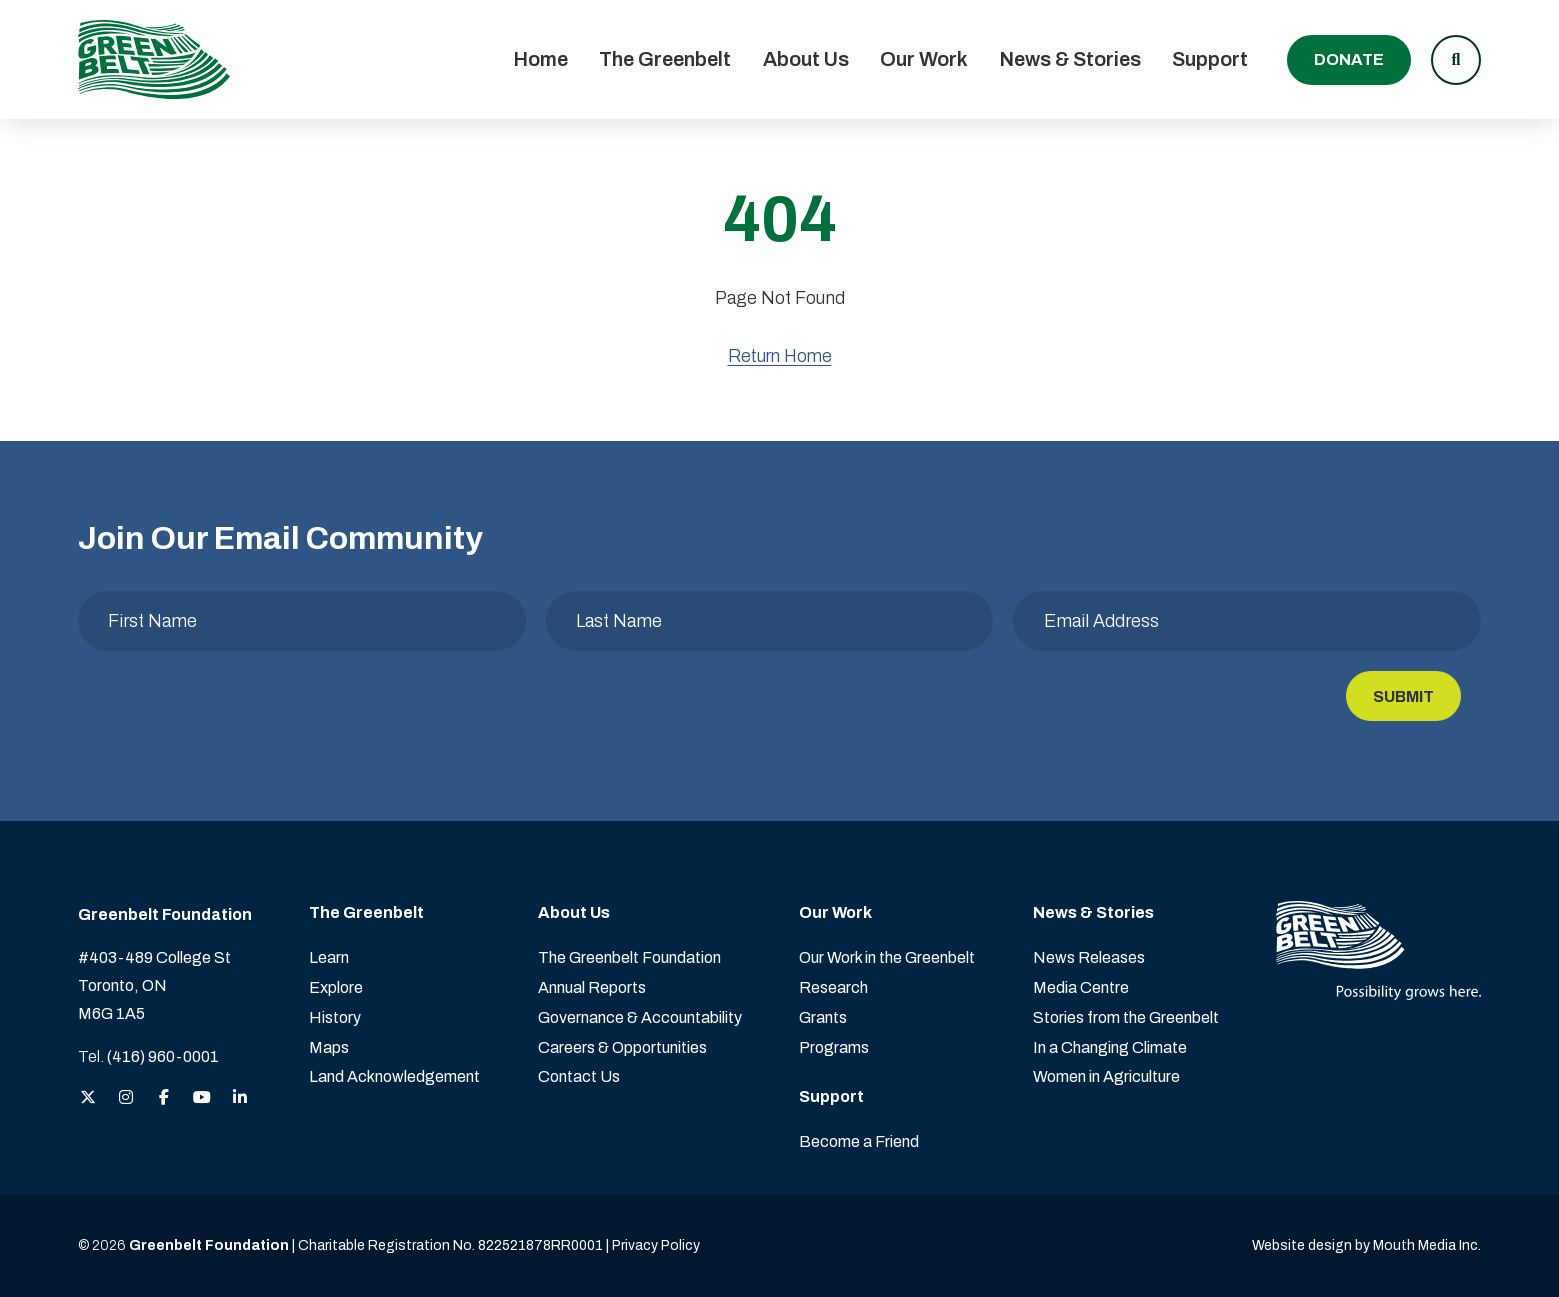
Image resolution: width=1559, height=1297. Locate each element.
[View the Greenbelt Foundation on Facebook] (164, 1098)
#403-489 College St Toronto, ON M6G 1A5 (154, 985)
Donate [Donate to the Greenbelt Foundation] (1349, 59)
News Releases (1089, 957)
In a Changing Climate (1110, 1047)
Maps (329, 1047)
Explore (336, 987)
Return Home (779, 356)
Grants (823, 1017)
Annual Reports (592, 987)
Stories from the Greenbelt (1126, 1017)
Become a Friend (859, 1141)
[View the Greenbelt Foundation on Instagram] (126, 1098)
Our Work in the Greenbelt (887, 957)
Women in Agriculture (1106, 1076)
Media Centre (1081, 987)
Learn (329, 957)
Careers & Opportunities (622, 1047)
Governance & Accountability (640, 1017)
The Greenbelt (665, 59)
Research (833, 987)
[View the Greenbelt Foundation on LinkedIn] (240, 1098)
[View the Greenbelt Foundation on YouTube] (202, 1098)
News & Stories (1070, 59)
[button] (1456, 60)
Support (1210, 59)
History (335, 1017)
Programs (834, 1047)
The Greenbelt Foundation (629, 957)
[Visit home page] (154, 59)
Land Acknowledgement (394, 1076)
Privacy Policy (656, 1245)
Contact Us (579, 1076)
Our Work (924, 59)
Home (540, 59)
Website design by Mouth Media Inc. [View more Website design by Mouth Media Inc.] (1366, 1245)
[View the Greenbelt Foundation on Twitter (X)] (88, 1098)
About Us (806, 59)
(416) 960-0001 (163, 1056)
